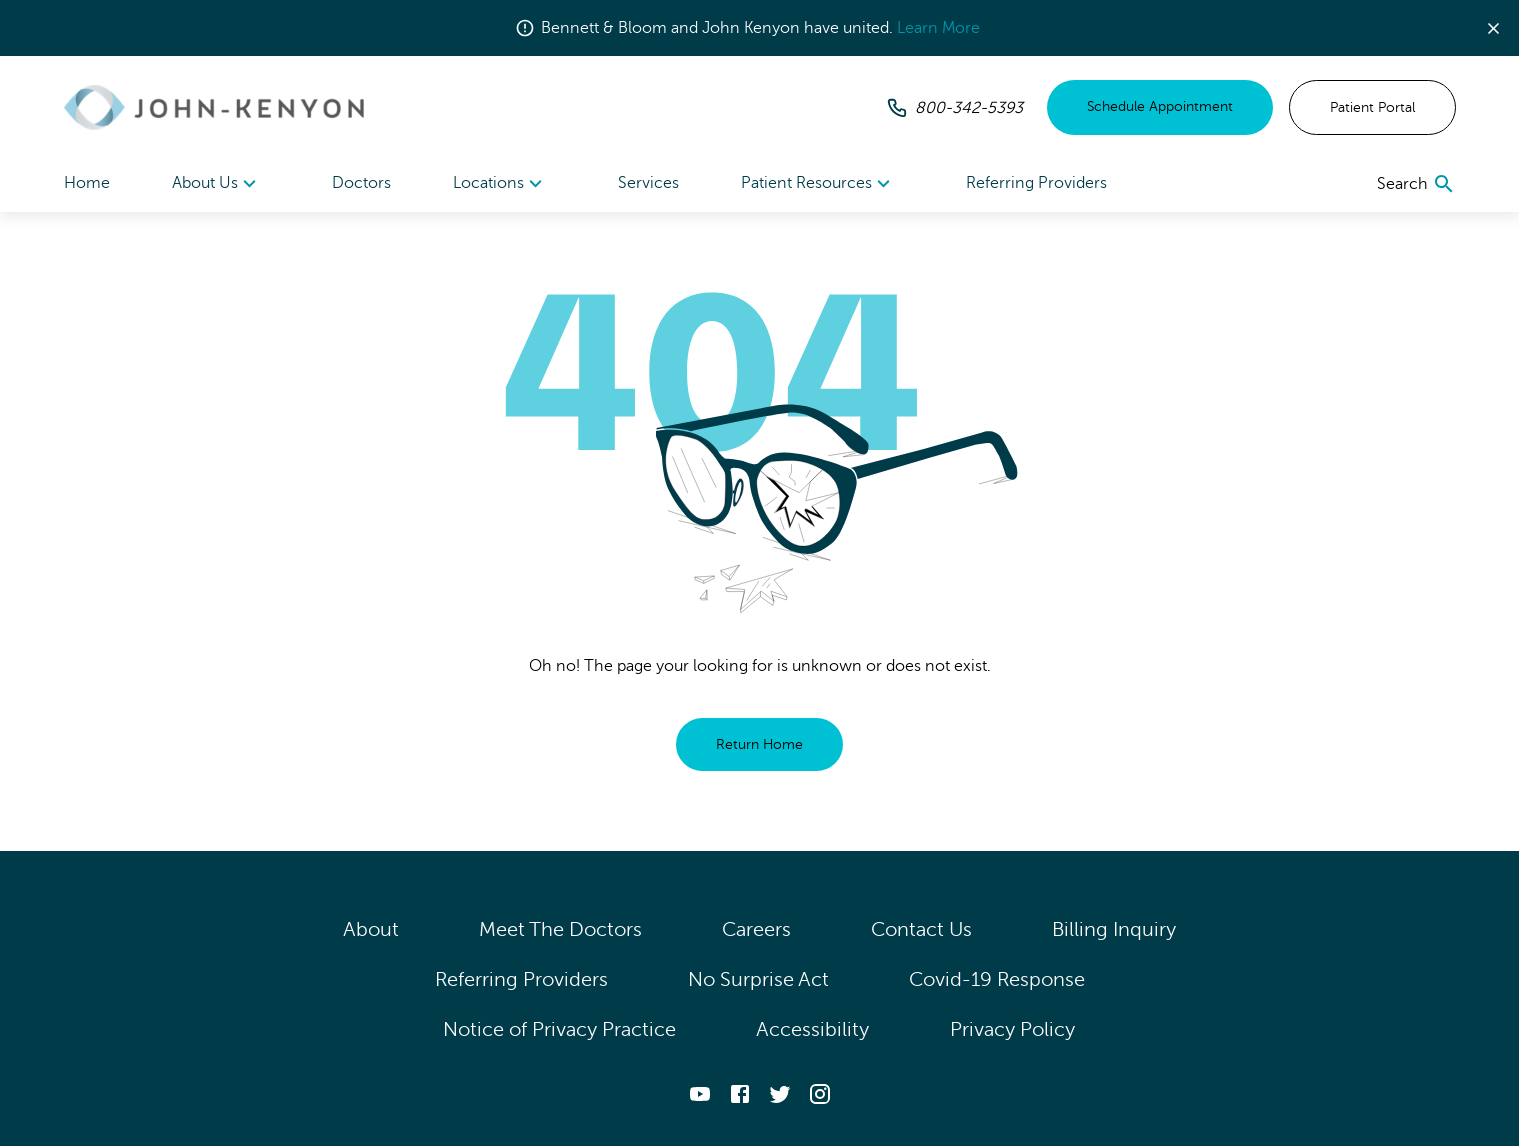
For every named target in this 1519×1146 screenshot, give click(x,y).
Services (648, 183)
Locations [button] (500, 184)
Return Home (759, 744)
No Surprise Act (758, 979)
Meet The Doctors (560, 929)
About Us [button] (217, 184)
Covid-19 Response (997, 979)
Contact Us (921, 929)
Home (87, 183)
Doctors (361, 183)
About (371, 929)
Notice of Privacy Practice (559, 1029)
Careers (756, 929)
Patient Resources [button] (818, 184)
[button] (1501, 28)
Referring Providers (1036, 183)
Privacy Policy (1013, 1029)
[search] (1416, 184)
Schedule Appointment (1160, 106)
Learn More (938, 28)
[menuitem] (217, 183)
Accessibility (813, 1029)
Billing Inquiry (1114, 929)
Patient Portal (1372, 107)
